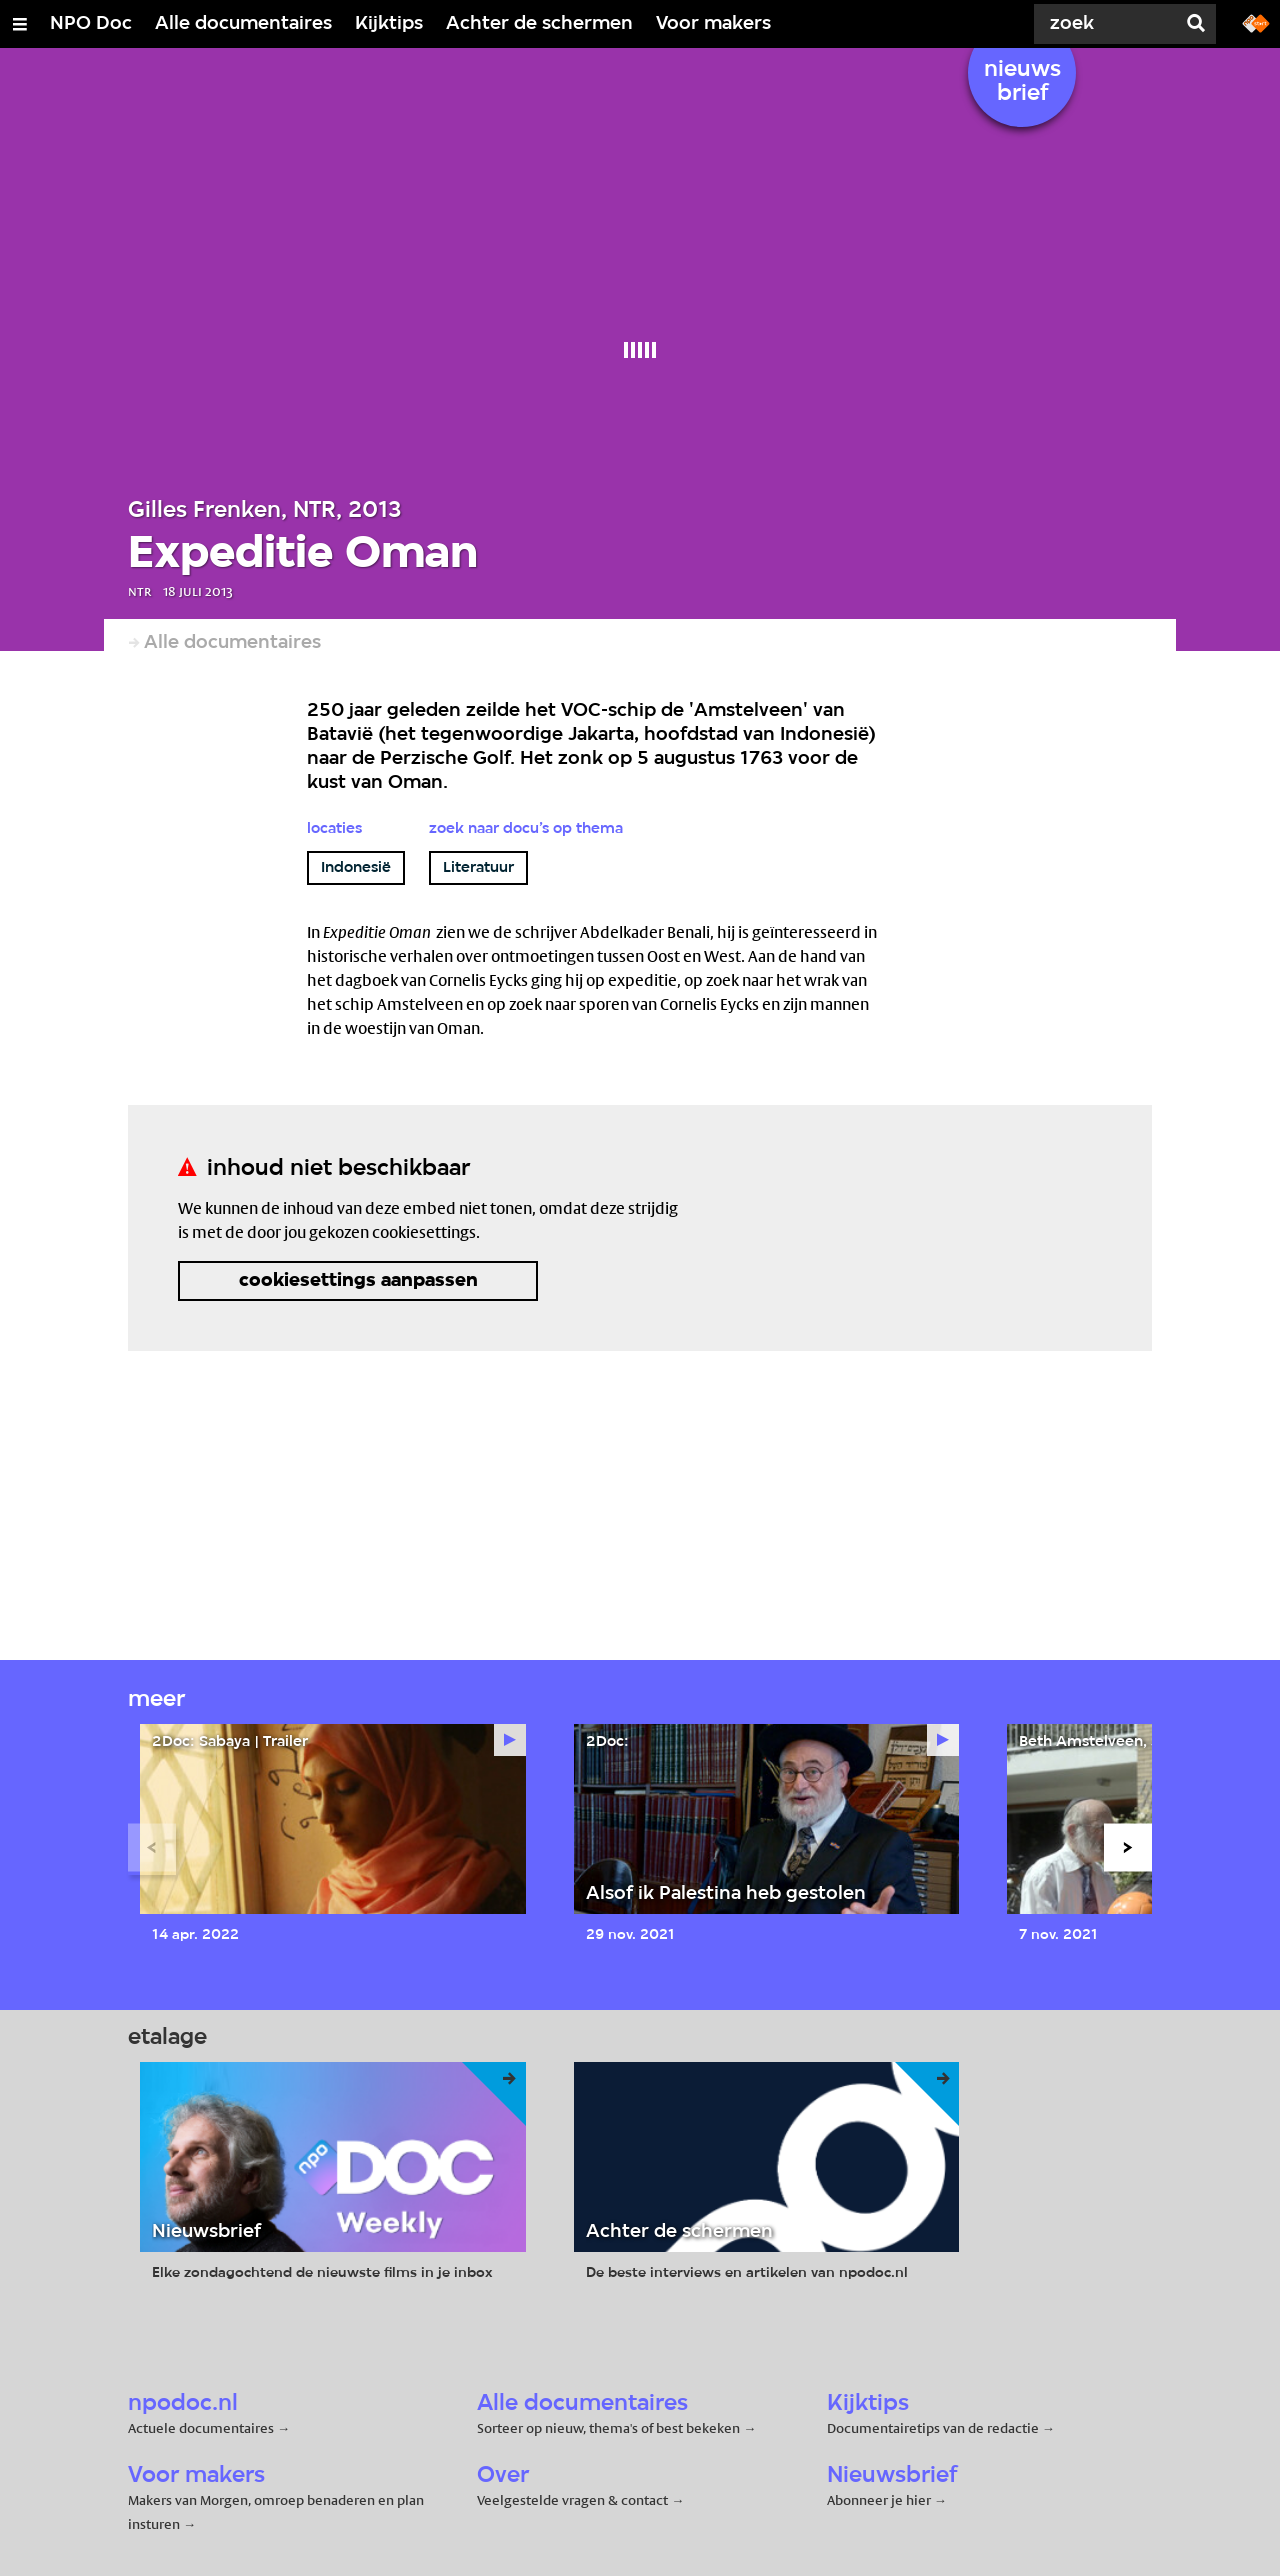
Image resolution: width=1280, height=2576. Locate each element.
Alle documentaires (243, 24)
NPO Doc (91, 24)
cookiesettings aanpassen (358, 1281)
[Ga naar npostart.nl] (1256, 22)
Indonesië (356, 868)
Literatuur (478, 868)
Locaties (334, 829)
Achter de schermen (539, 24)
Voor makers (713, 24)
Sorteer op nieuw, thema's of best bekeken (608, 2428)
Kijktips (389, 24)
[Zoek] (1100, 24)
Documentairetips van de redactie (933, 2428)
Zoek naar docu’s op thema (526, 829)
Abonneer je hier (880, 2500)
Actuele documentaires (201, 2428)
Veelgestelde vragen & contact (572, 2500)
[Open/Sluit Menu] (20, 24)
